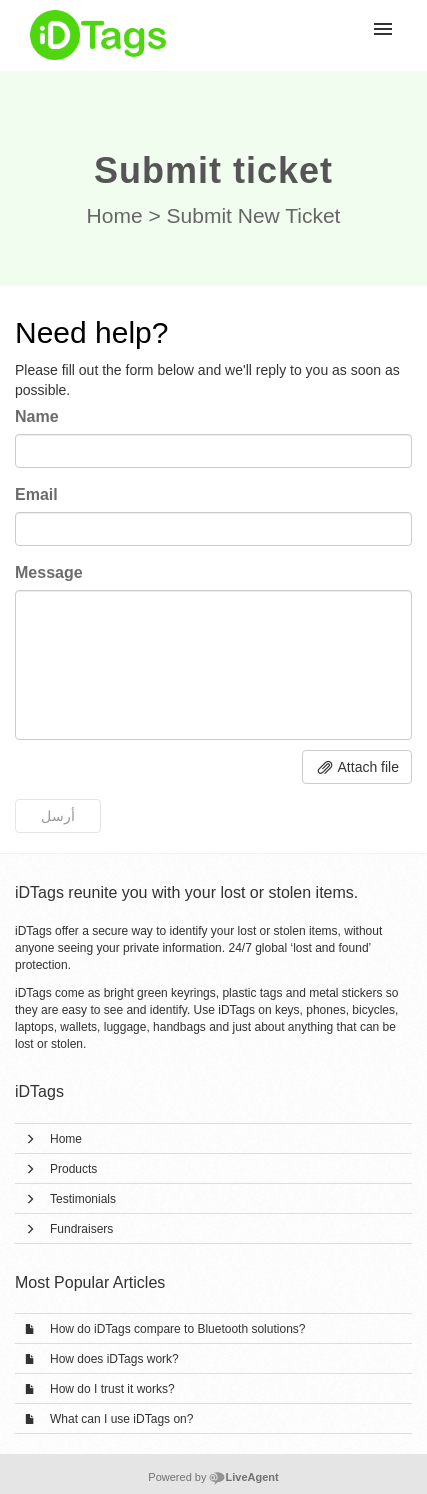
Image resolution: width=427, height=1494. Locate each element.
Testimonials (83, 1199)
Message (49, 572)
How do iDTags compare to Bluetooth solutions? (177, 1329)
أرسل (58, 816)
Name (37, 416)
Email (36, 494)
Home (115, 215)
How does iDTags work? (114, 1359)
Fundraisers (81, 1229)
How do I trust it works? (112, 1389)
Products (73, 1169)
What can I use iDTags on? (121, 1419)
